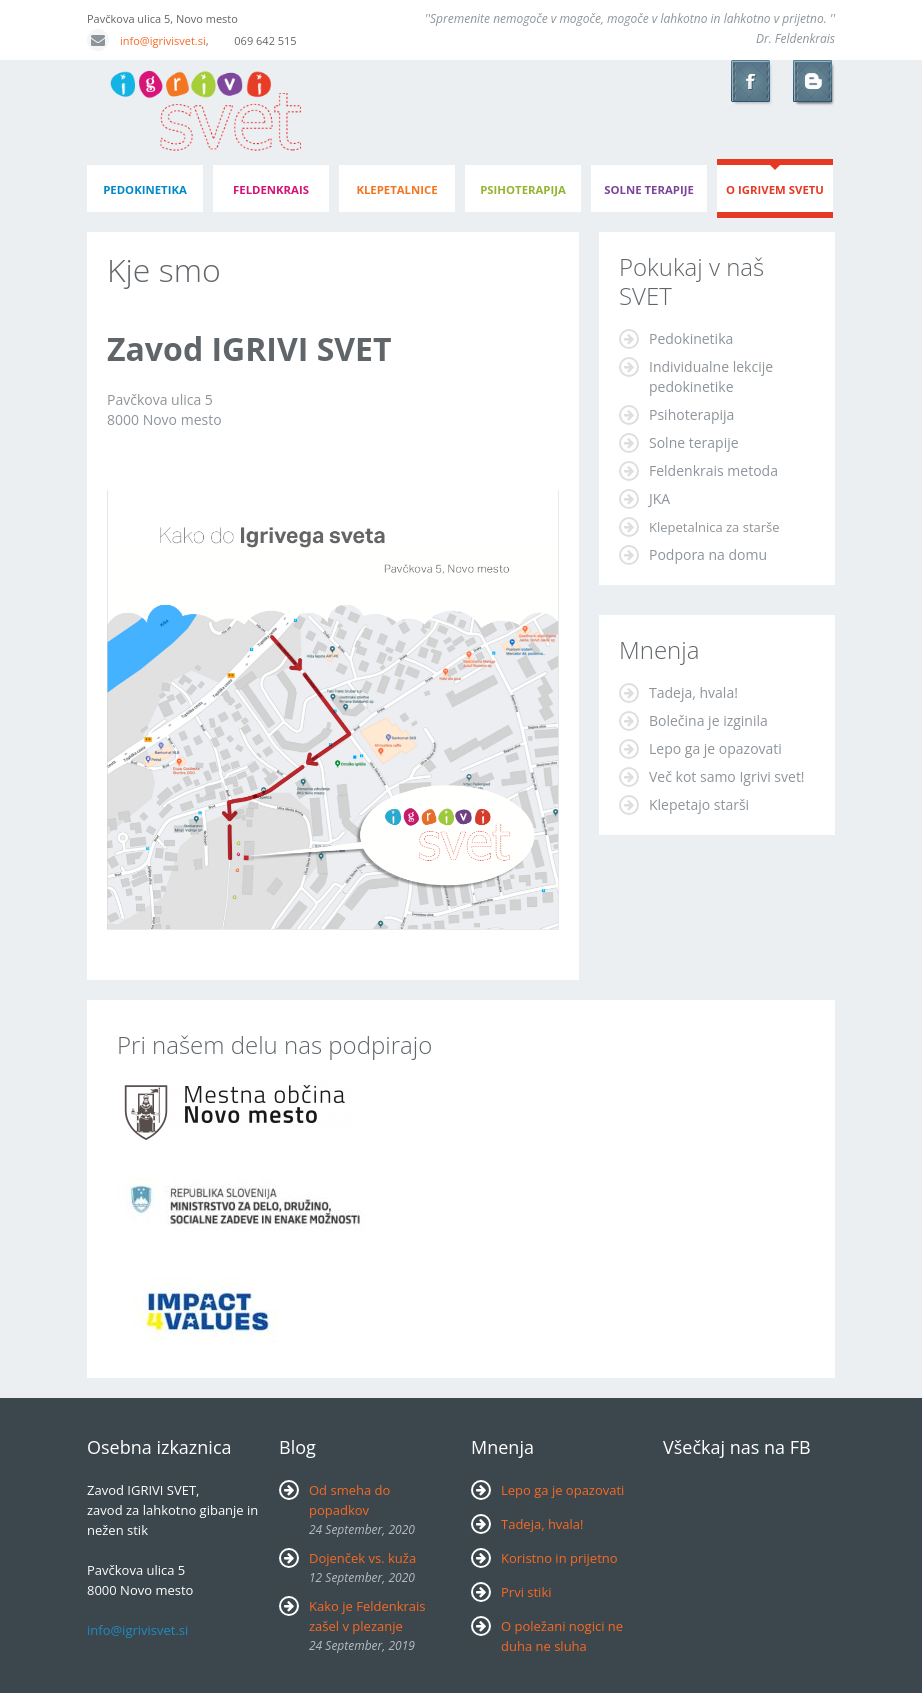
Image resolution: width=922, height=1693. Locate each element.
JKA (659, 498)
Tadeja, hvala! (693, 692)
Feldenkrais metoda (713, 470)
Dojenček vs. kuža (362, 1558)
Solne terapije (649, 189)
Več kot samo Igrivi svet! (727, 776)
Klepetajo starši (699, 804)
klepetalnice (396, 189)
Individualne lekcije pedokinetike (711, 376)
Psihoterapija (691, 414)
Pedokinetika (691, 338)
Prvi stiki (526, 1592)
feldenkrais (271, 189)
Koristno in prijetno (559, 1558)
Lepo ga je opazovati (715, 748)
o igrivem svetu (775, 189)
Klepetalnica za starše (714, 527)
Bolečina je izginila (708, 720)
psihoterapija (523, 189)
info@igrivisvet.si (146, 40)
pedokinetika (145, 189)
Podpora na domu (708, 554)
